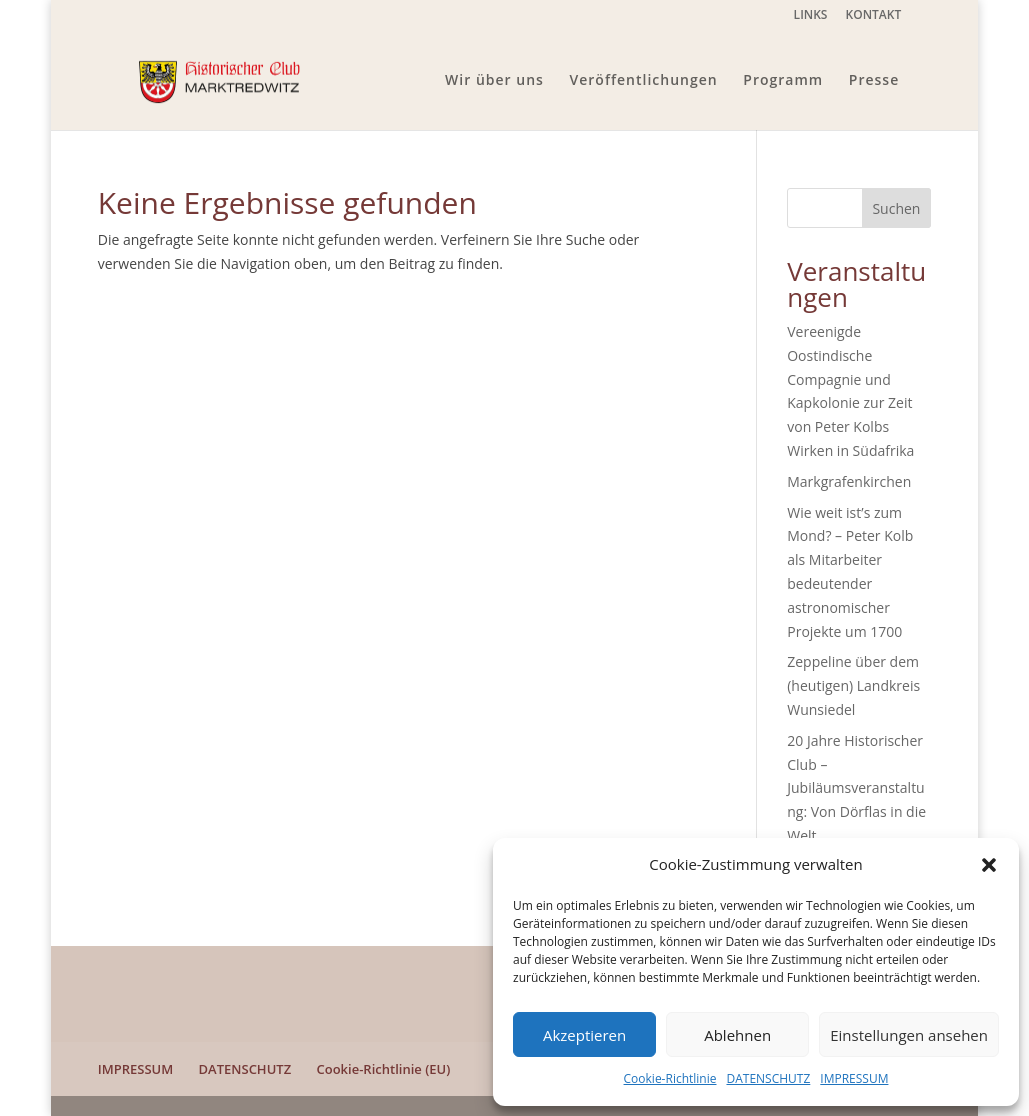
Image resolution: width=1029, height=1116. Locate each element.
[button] (989, 865)
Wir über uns (494, 81)
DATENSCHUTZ (768, 1078)
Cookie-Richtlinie (670, 1078)
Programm (783, 81)
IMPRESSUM (854, 1078)
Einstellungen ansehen (909, 1035)
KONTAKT (874, 16)
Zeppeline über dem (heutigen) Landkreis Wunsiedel (853, 685)
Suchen (896, 208)
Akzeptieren (584, 1035)
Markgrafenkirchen (849, 481)
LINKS (811, 16)
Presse (874, 81)
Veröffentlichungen (644, 81)
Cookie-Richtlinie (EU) (384, 1069)
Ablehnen (737, 1035)
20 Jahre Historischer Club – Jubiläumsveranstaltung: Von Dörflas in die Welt (856, 788)
